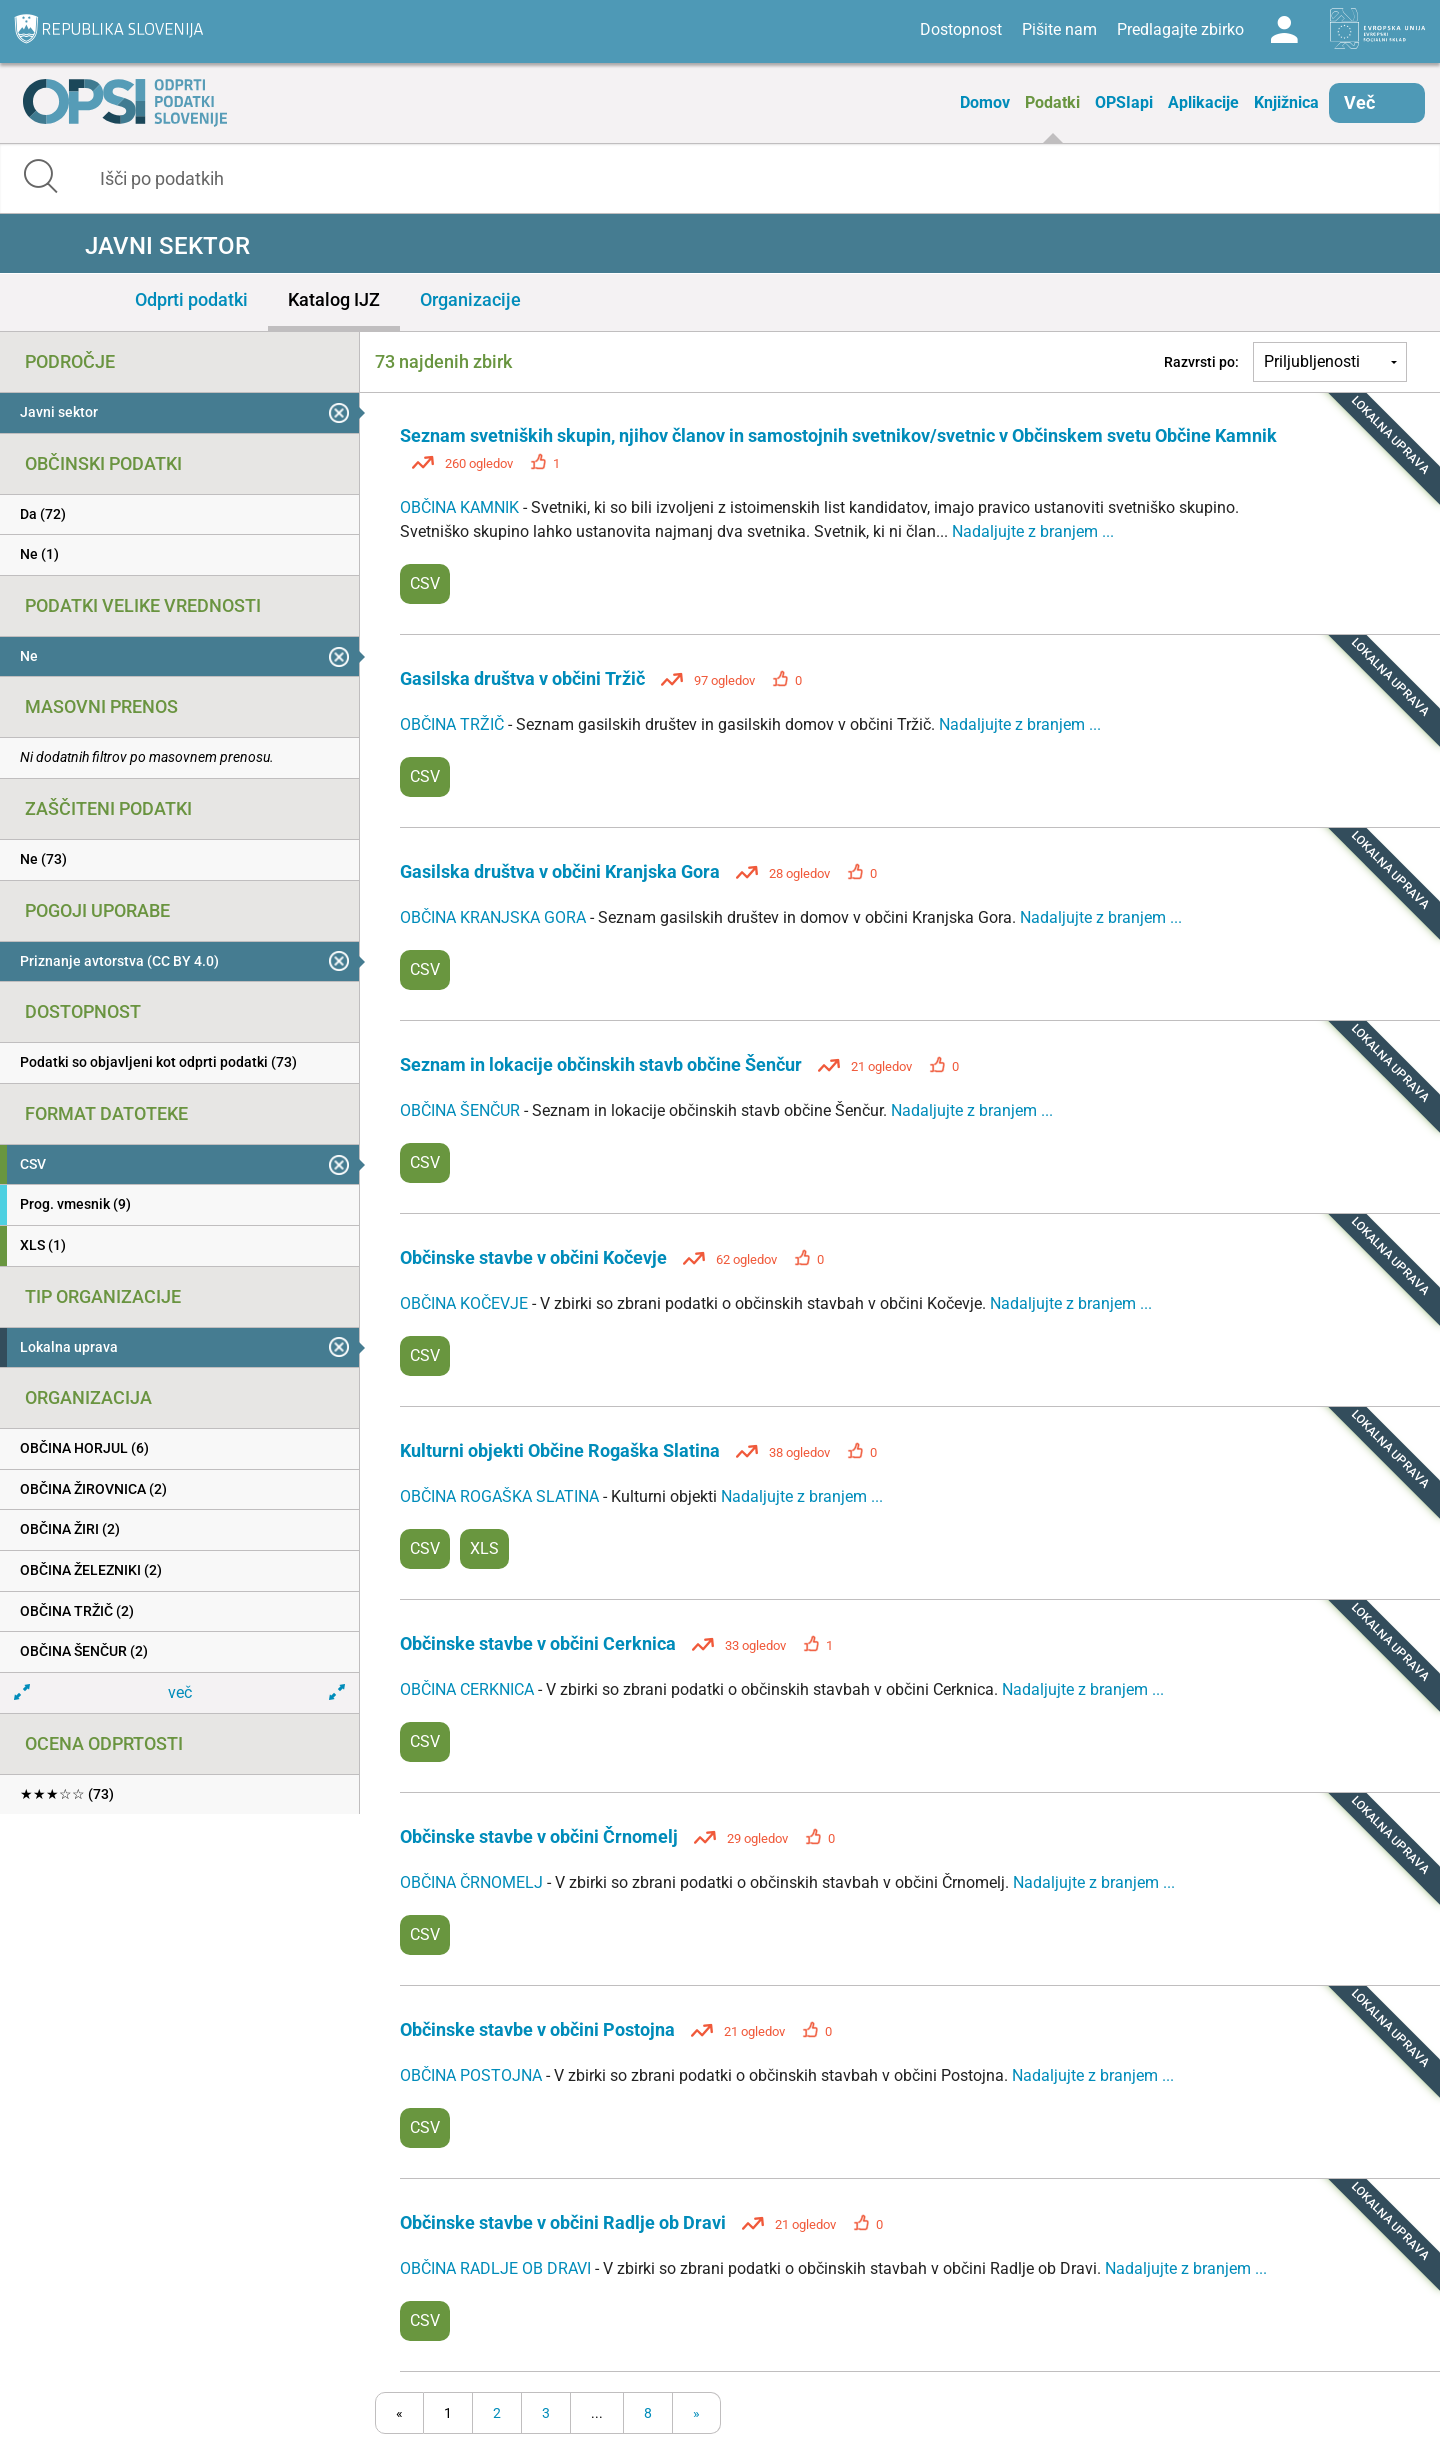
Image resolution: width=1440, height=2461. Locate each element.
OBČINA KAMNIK (461, 507)
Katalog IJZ (334, 299)
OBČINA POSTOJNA (473, 2075)
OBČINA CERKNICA (469, 1689)
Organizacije (470, 299)
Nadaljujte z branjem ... (1033, 531)
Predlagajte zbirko (1180, 29)
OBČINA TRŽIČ (454, 724)
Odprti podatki (191, 299)
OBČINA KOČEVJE (466, 1303)
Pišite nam (1059, 29)
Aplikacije (1203, 102)
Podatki (1052, 102)
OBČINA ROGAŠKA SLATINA (501, 1496)
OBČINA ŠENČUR (462, 1110)
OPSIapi (1124, 102)
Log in (1284, 30)
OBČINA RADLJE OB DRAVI (497, 2268)
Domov (985, 102)
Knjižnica (1286, 102)
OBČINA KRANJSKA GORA (495, 917)
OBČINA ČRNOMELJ (473, 1882)
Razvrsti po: (1201, 362)
